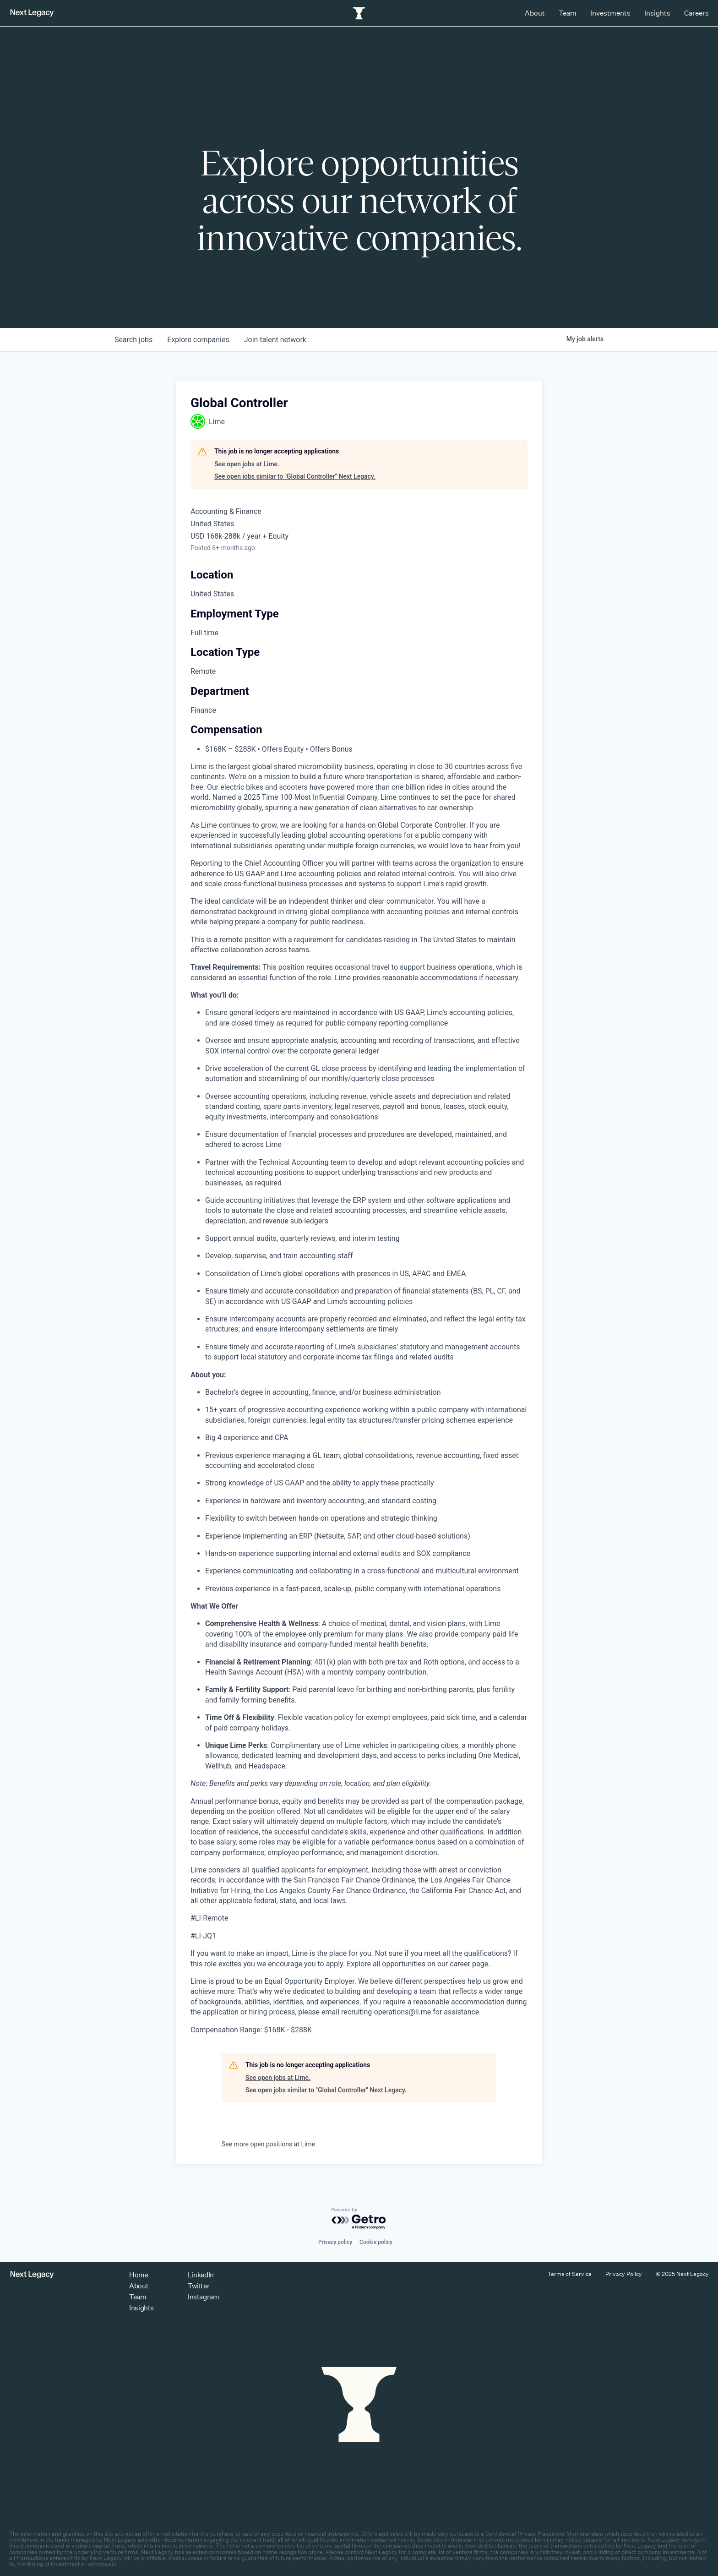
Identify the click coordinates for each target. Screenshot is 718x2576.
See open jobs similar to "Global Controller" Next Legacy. (294, 476)
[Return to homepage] (32, 13)
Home (138, 2274)
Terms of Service (570, 2274)
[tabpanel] (359, 1398)
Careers (696, 13)
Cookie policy (375, 2242)
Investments (610, 13)
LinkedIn (200, 2274)
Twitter (198, 2285)
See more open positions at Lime (268, 2144)
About (535, 13)
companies (198, 339)
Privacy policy (335, 2242)
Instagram (203, 2296)
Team (568, 13)
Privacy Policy (623, 2274)
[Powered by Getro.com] (359, 2219)
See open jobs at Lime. (246, 464)
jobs (133, 339)
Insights (657, 13)
